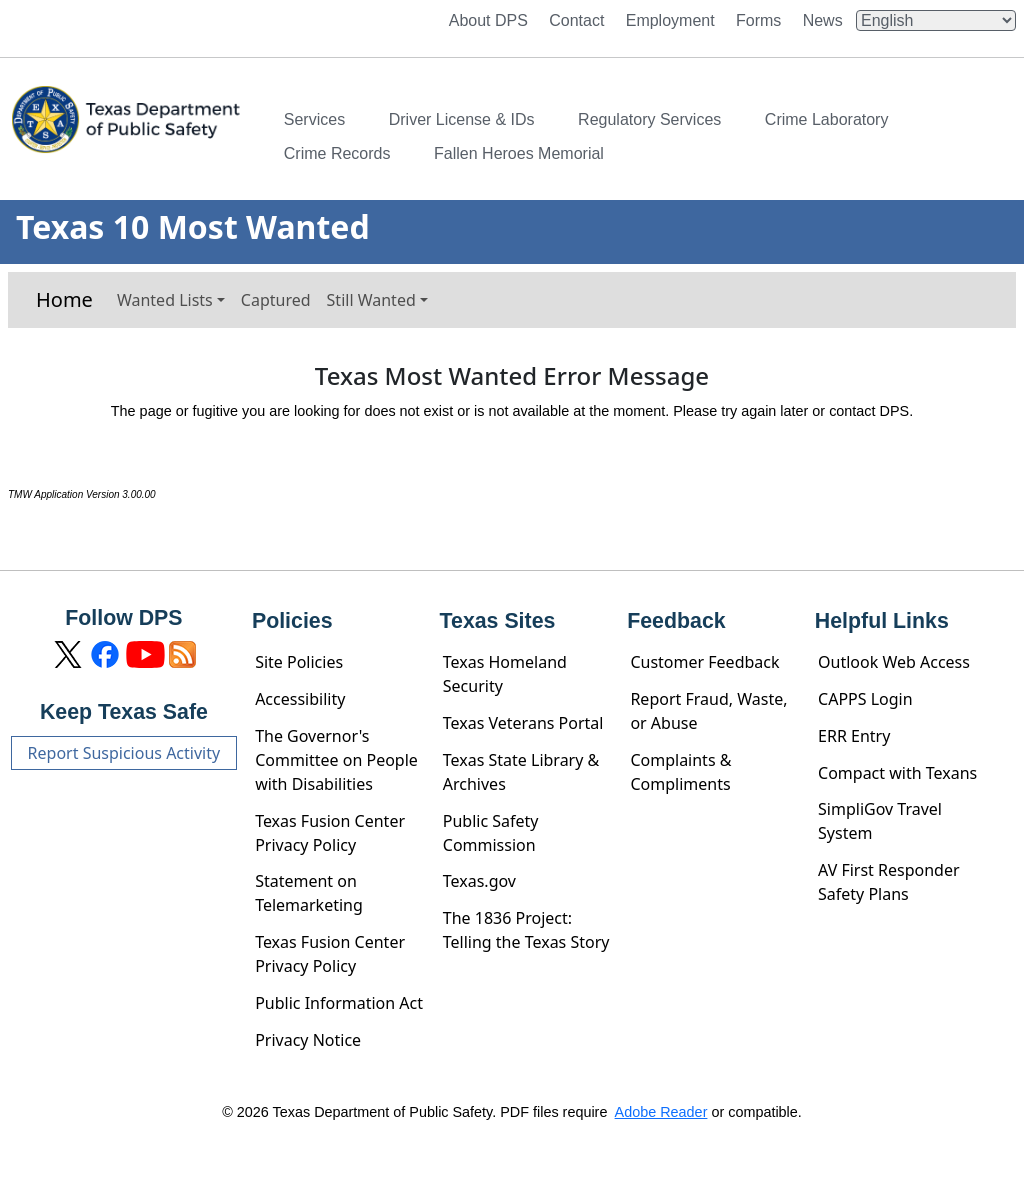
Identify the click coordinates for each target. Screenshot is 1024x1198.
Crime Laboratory (827, 119)
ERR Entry (854, 736)
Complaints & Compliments (680, 772)
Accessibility (300, 699)
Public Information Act (339, 1003)
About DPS (488, 20)
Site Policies (299, 662)
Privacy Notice (308, 1040)
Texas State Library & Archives (521, 772)
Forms (758, 20)
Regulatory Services (649, 119)
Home (64, 299)
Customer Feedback (704, 662)
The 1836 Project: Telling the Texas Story (526, 930)
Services (314, 119)
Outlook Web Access (894, 662)
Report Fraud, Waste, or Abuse (708, 711)
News (823, 20)
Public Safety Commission (491, 833)
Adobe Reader (661, 1112)
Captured (276, 300)
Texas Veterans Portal (523, 723)
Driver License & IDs (462, 119)
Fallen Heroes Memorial (519, 153)
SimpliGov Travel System (880, 821)
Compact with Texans (897, 773)
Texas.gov (479, 881)
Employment (670, 20)
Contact (576, 20)
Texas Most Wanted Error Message (512, 376)
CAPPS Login (865, 699)
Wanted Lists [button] (165, 300)
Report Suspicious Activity (124, 753)
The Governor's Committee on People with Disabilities (336, 760)
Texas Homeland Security (505, 674)
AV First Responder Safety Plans (889, 882)
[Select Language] (936, 20)
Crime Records (337, 153)
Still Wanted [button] (371, 300)
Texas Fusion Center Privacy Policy (330, 833)
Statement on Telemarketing (309, 893)
